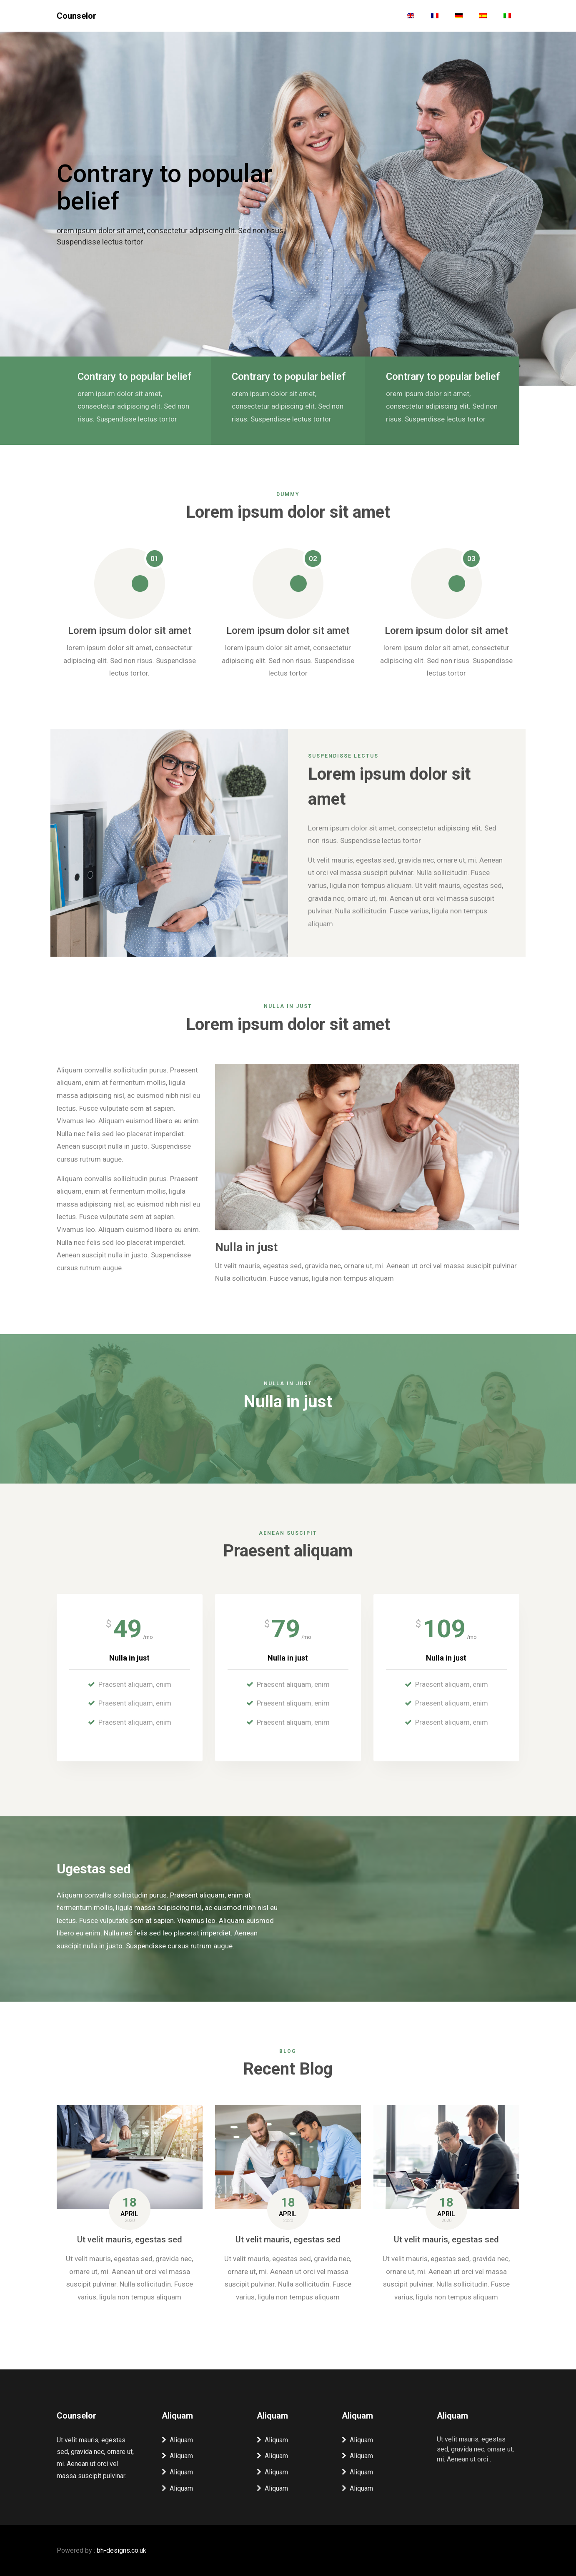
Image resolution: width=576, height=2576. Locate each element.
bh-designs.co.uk (121, 2550)
